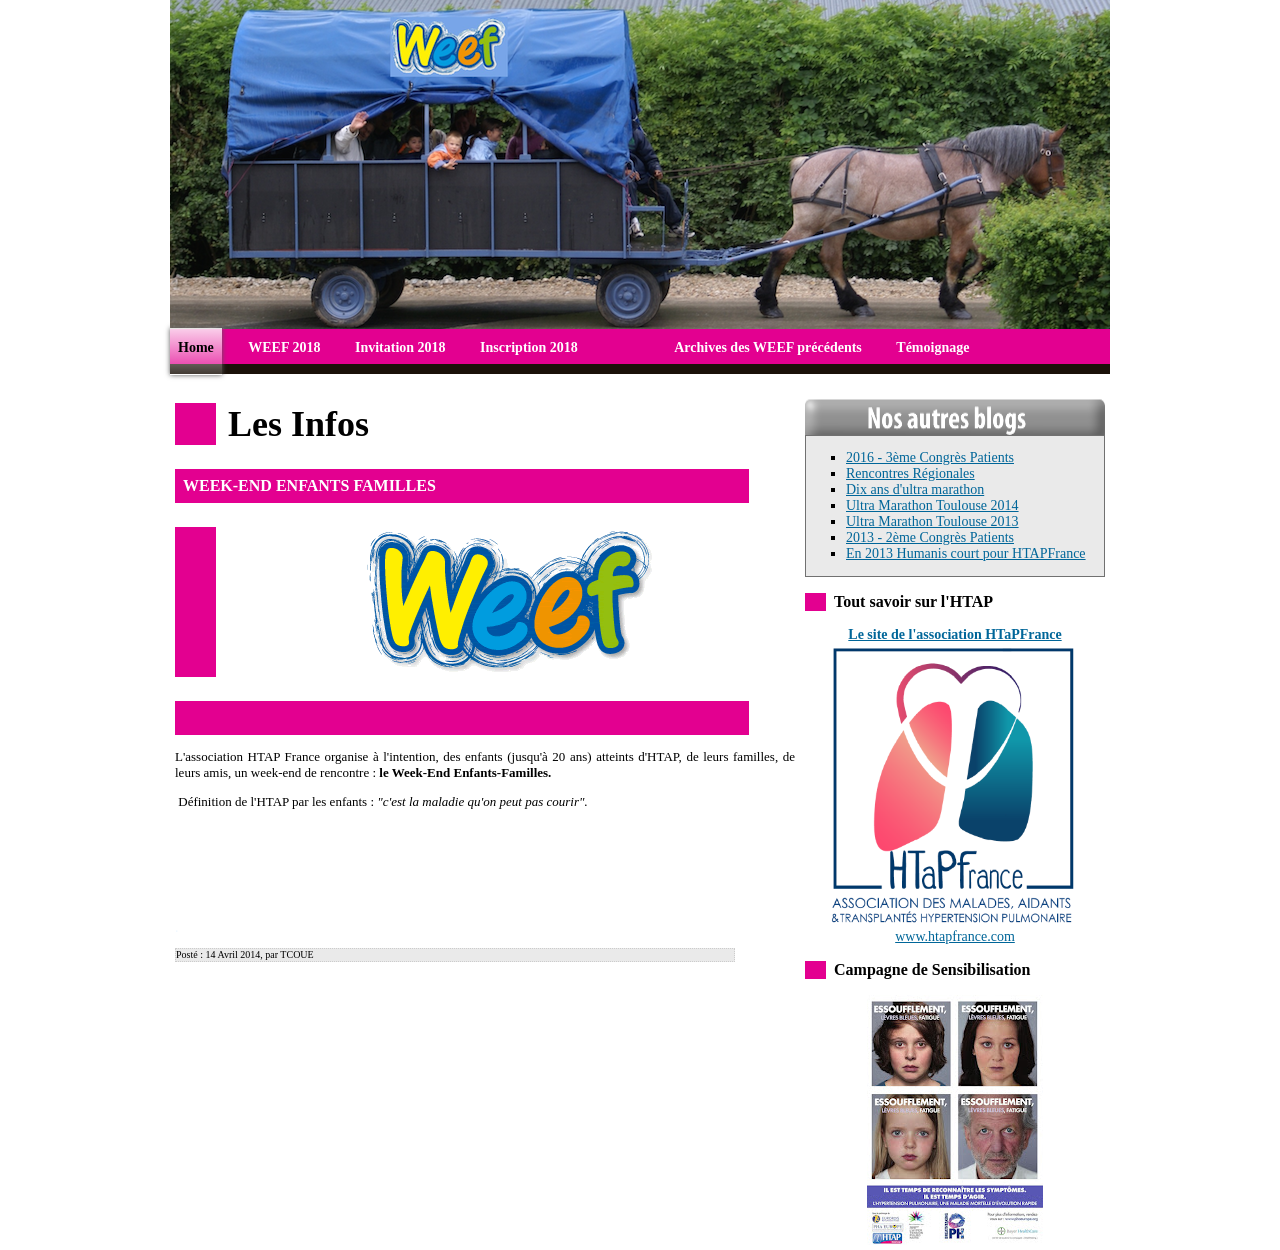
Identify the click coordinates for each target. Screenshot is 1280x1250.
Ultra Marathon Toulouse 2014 (932, 505)
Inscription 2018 (529, 347)
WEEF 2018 (284, 347)
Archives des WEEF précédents (768, 347)
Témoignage (932, 347)
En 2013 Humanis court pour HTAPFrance (966, 553)
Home (196, 347)
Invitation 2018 (400, 347)
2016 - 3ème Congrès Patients (930, 457)
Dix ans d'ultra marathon (915, 489)
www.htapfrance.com (955, 930)
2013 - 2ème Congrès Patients (930, 537)
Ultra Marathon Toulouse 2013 (932, 521)
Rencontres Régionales (910, 473)
